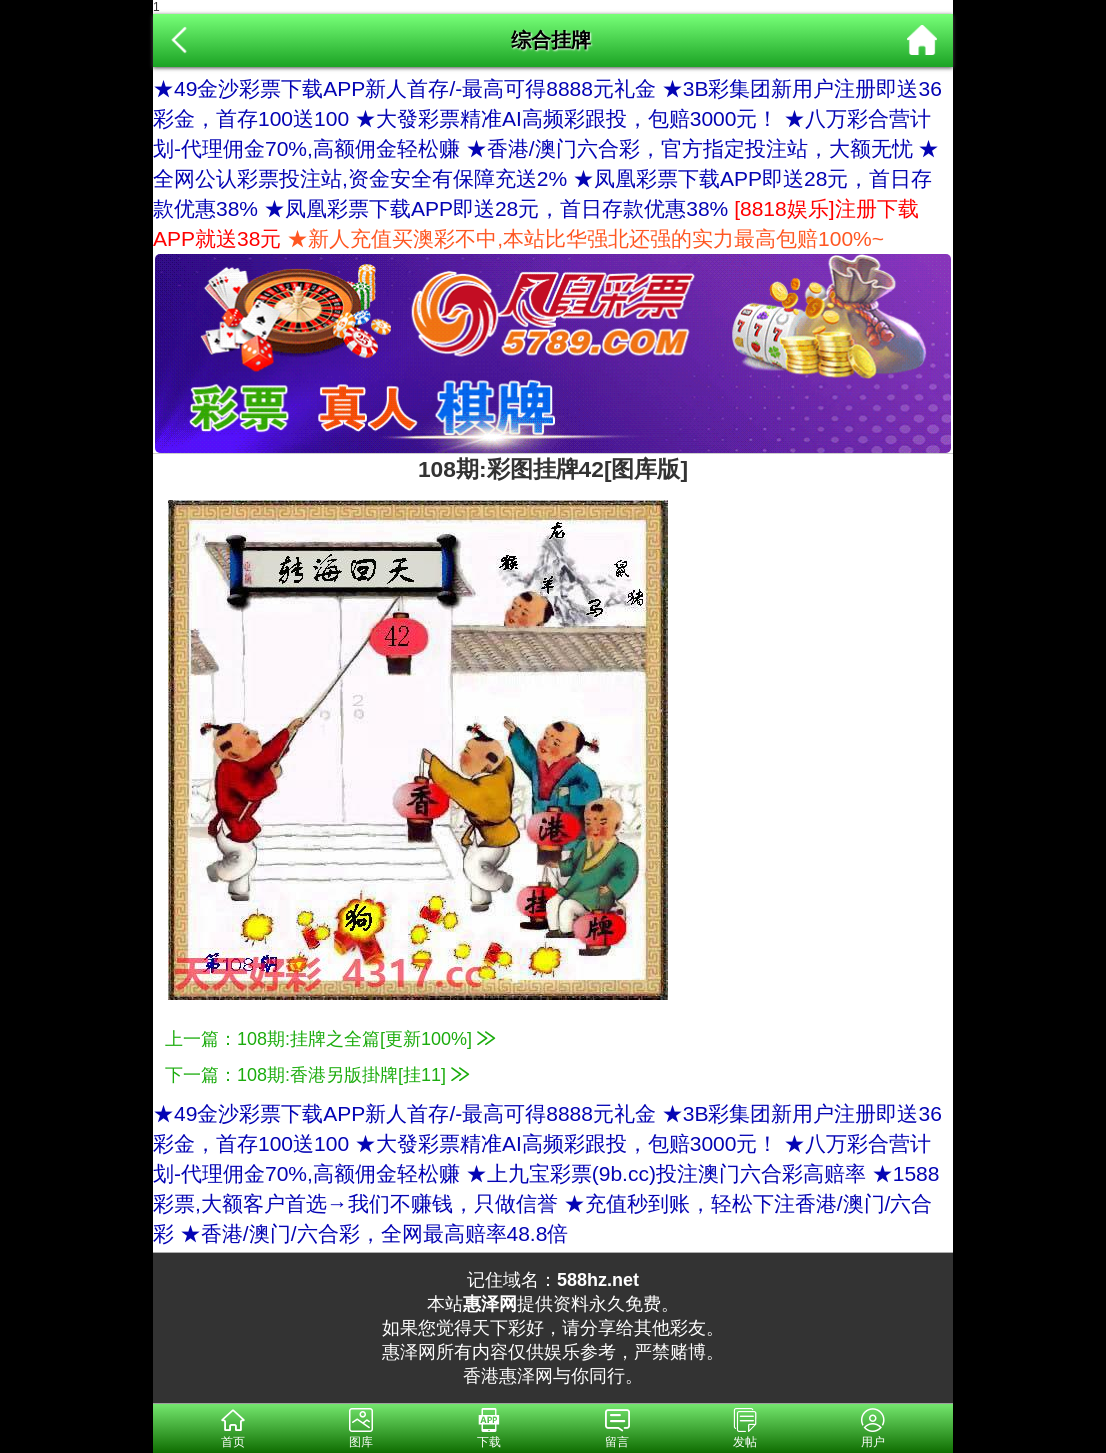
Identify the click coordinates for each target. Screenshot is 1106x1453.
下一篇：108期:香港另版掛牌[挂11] (317, 1075)
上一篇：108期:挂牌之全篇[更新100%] (330, 1039)
